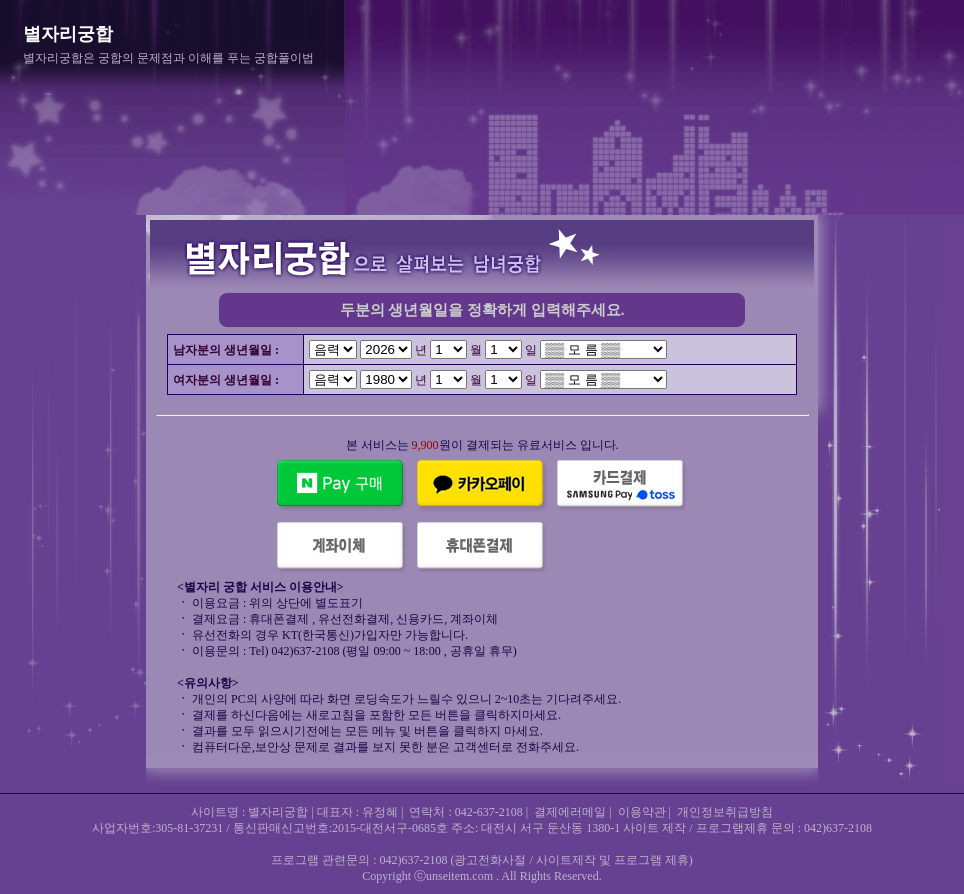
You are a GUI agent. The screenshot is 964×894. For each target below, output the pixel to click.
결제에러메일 (570, 812)
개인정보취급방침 (725, 812)
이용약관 (642, 812)
